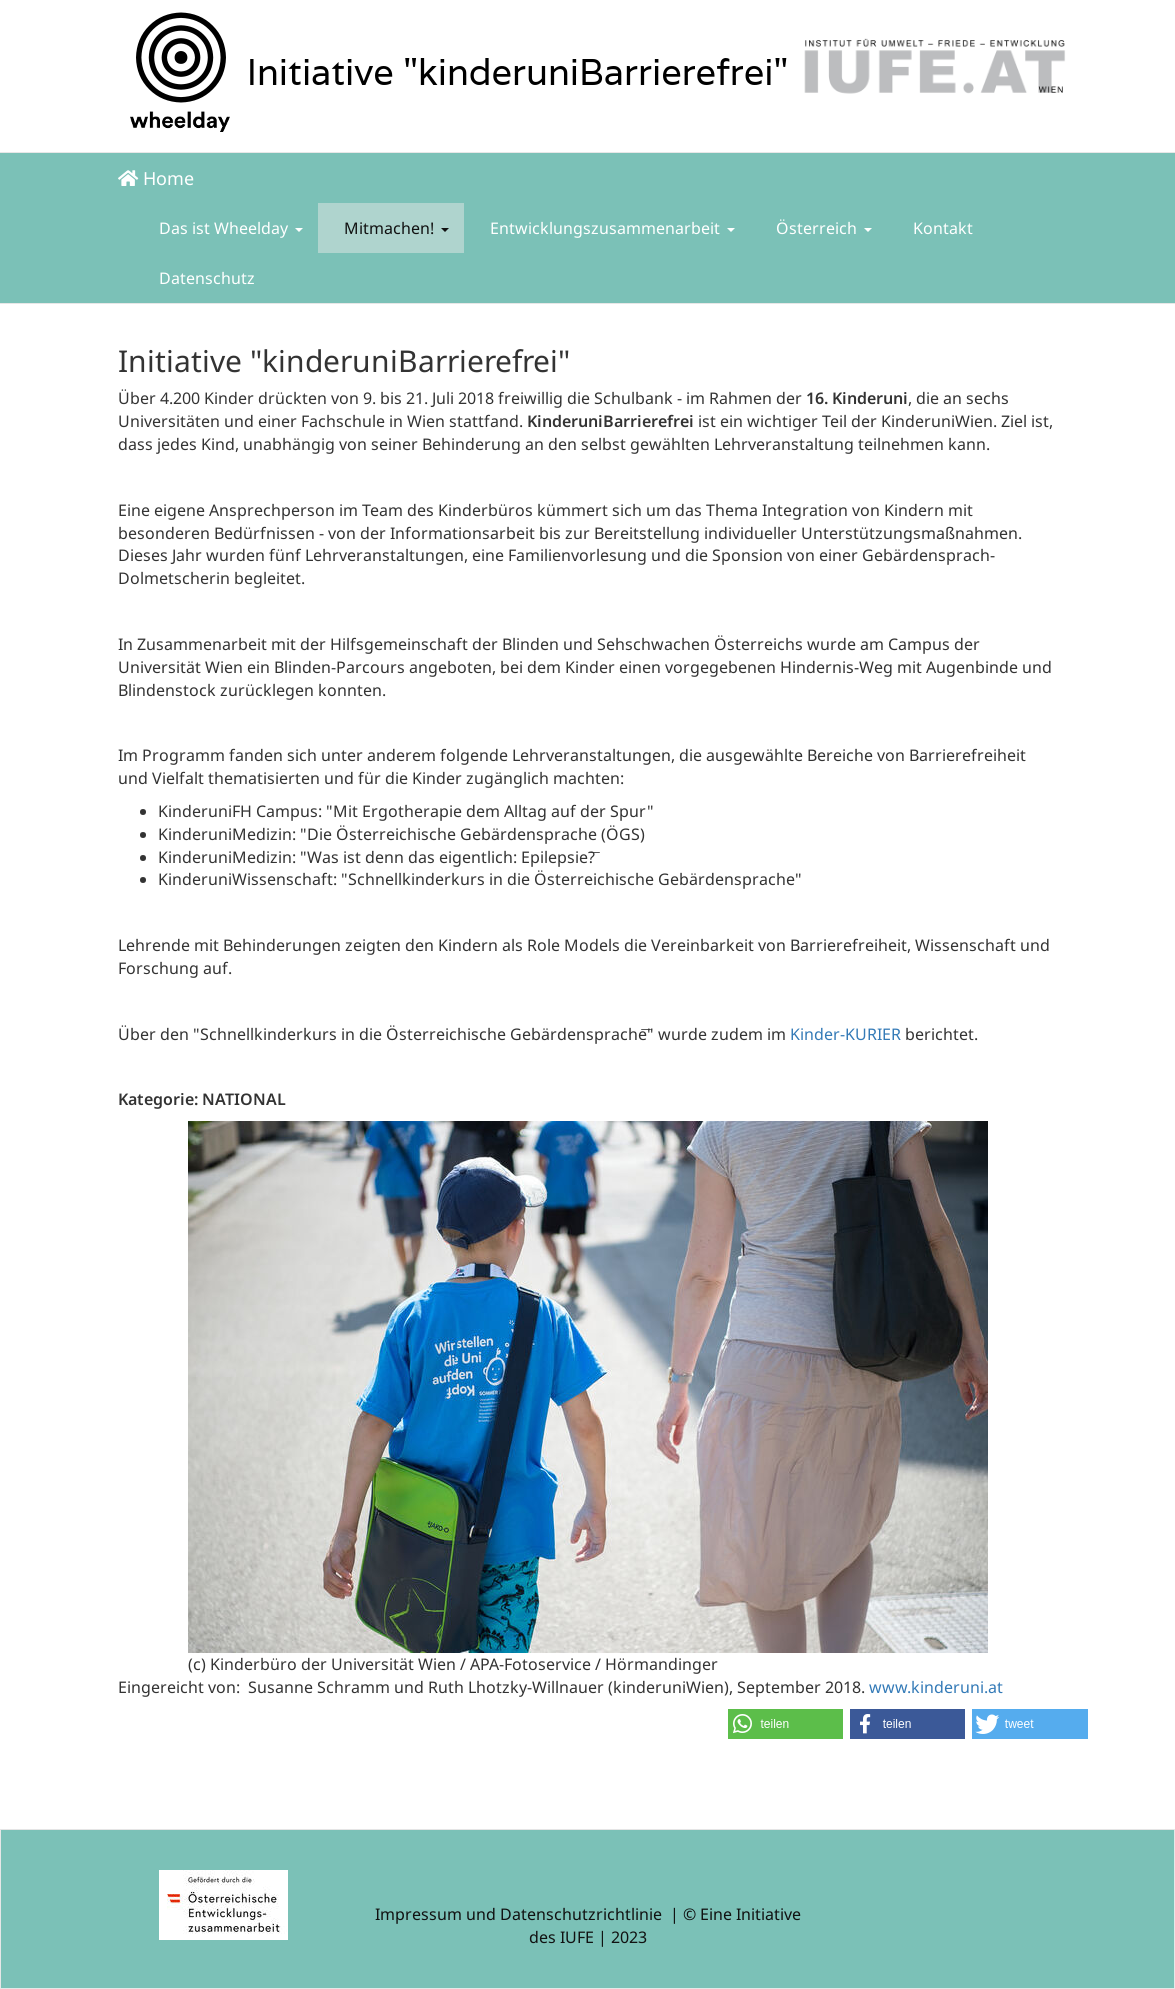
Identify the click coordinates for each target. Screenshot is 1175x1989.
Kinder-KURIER (845, 1034)
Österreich (822, 228)
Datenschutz (205, 278)
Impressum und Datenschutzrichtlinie (518, 1914)
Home (156, 178)
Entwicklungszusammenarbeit (610, 228)
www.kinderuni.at (936, 1687)
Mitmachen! (394, 228)
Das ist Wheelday (229, 228)
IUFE (577, 1937)
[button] (786, 1724)
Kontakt (941, 228)
